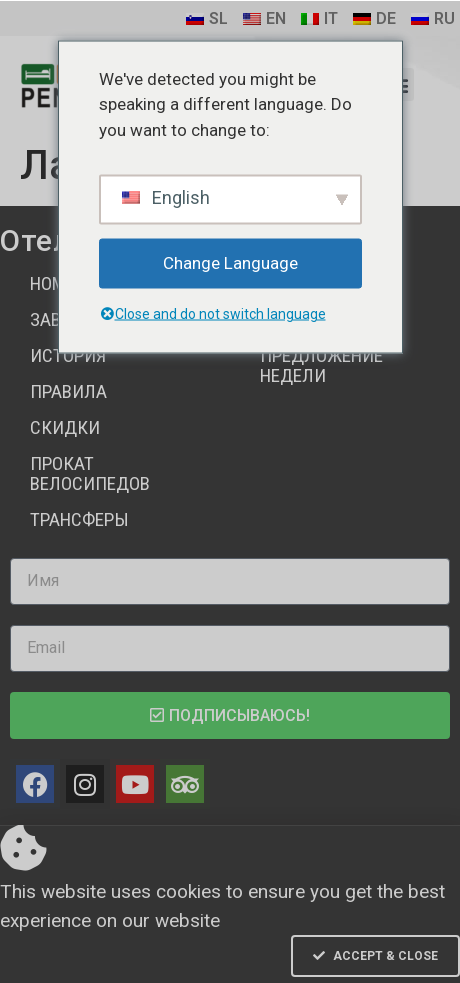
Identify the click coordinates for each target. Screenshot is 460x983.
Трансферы (79, 519)
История (68, 355)
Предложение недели (321, 365)
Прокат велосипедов (90, 473)
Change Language (230, 263)
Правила (68, 391)
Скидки (65, 427)
